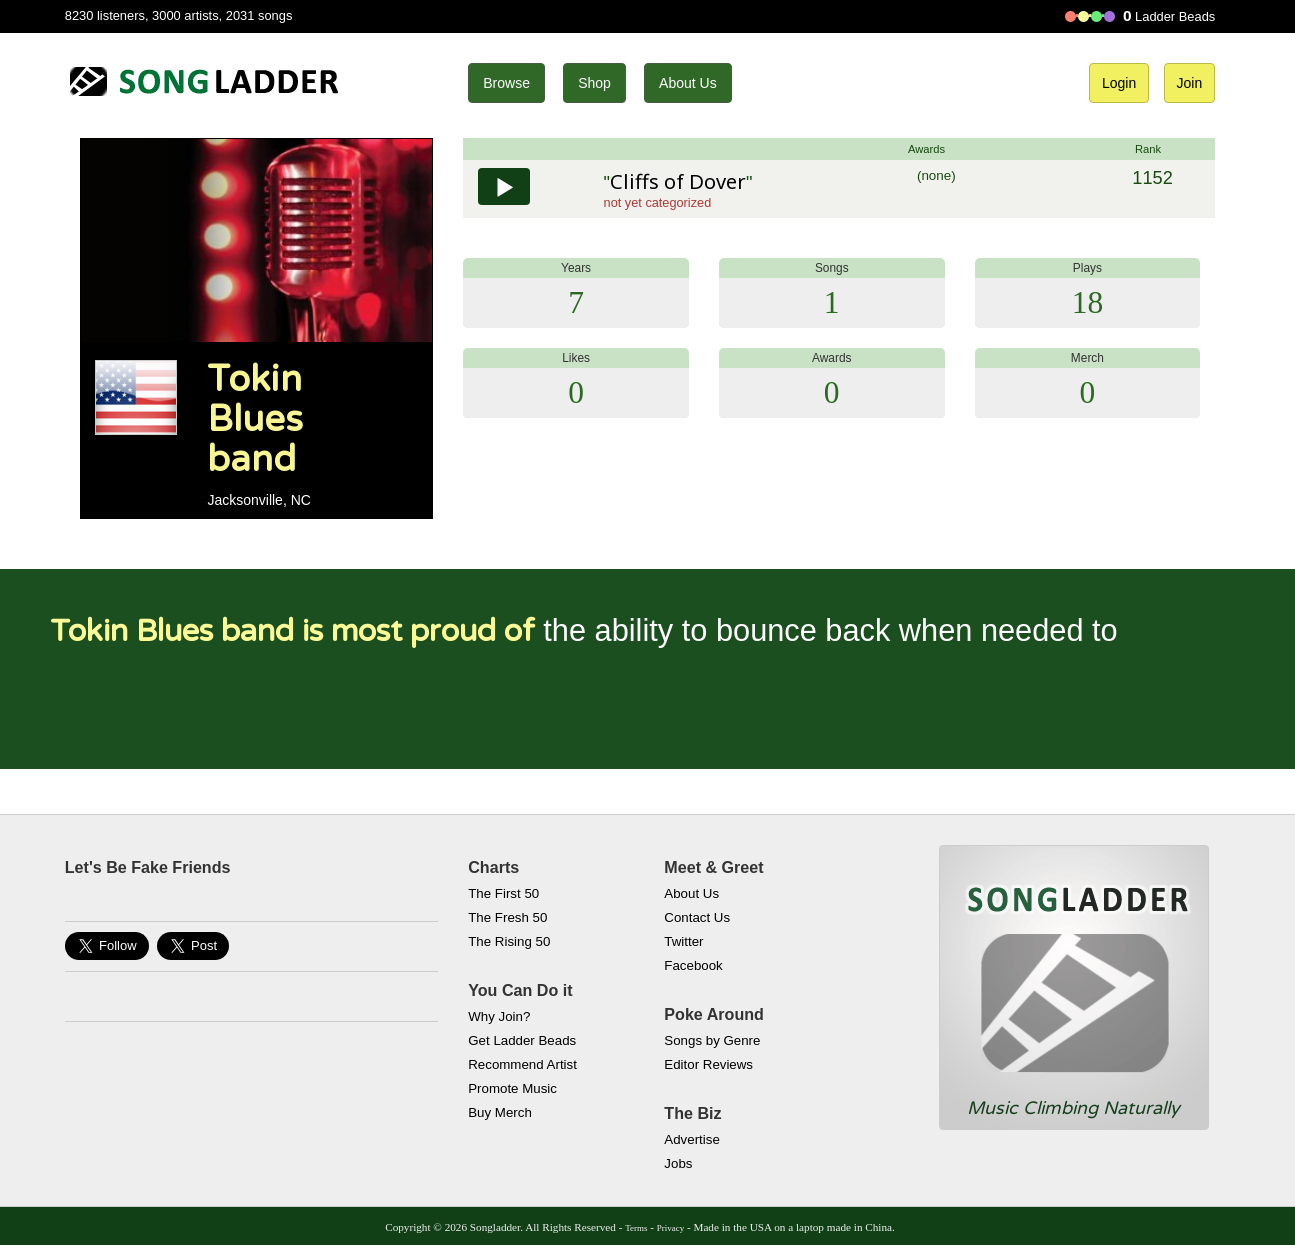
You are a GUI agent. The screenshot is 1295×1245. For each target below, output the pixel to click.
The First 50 (503, 893)
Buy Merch (500, 1112)
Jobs (678, 1163)
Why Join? (499, 1016)
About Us (688, 83)
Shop (594, 83)
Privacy (670, 1228)
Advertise (691, 1139)
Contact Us (697, 917)
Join (1190, 83)
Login (1119, 83)
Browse (506, 83)
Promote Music (512, 1088)
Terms (636, 1228)
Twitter (683, 941)
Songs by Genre (712, 1040)
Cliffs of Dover (678, 181)
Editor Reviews (708, 1064)
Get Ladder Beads (522, 1040)
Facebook (693, 965)
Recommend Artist (522, 1064)
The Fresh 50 (507, 917)
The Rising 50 (509, 941)
